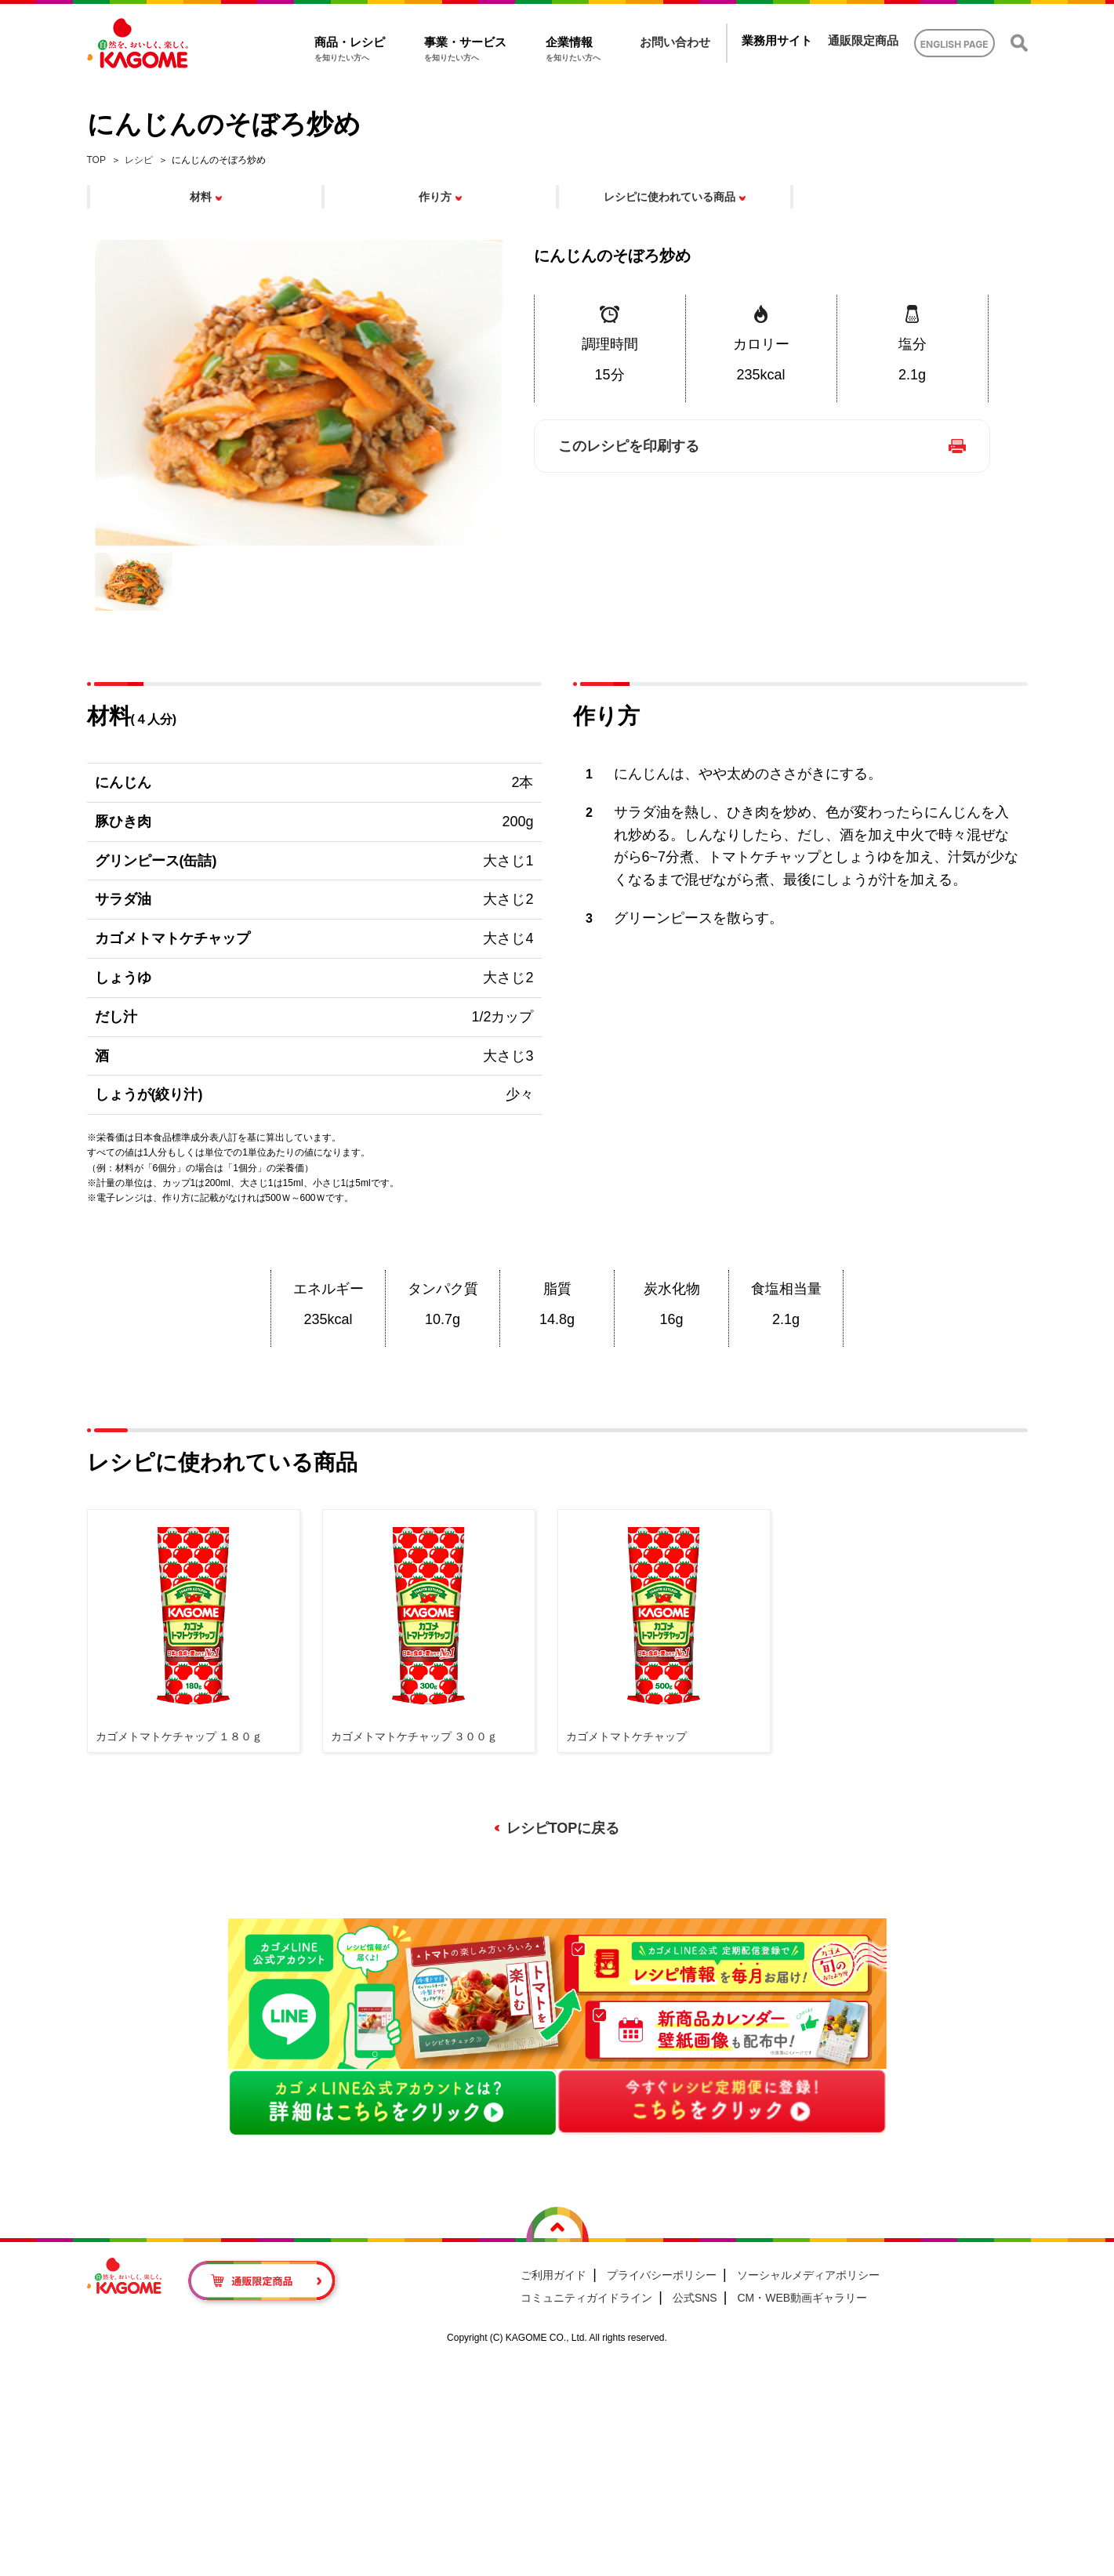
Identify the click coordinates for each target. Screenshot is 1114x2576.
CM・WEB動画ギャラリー (802, 2297)
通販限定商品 (863, 40)
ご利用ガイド (553, 2275)
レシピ (139, 159)
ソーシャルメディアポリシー (808, 2275)
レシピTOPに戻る (563, 1828)
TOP (96, 159)
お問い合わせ (675, 41)
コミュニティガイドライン (586, 2297)
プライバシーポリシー (662, 2275)
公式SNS (695, 2297)
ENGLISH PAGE (954, 44)
